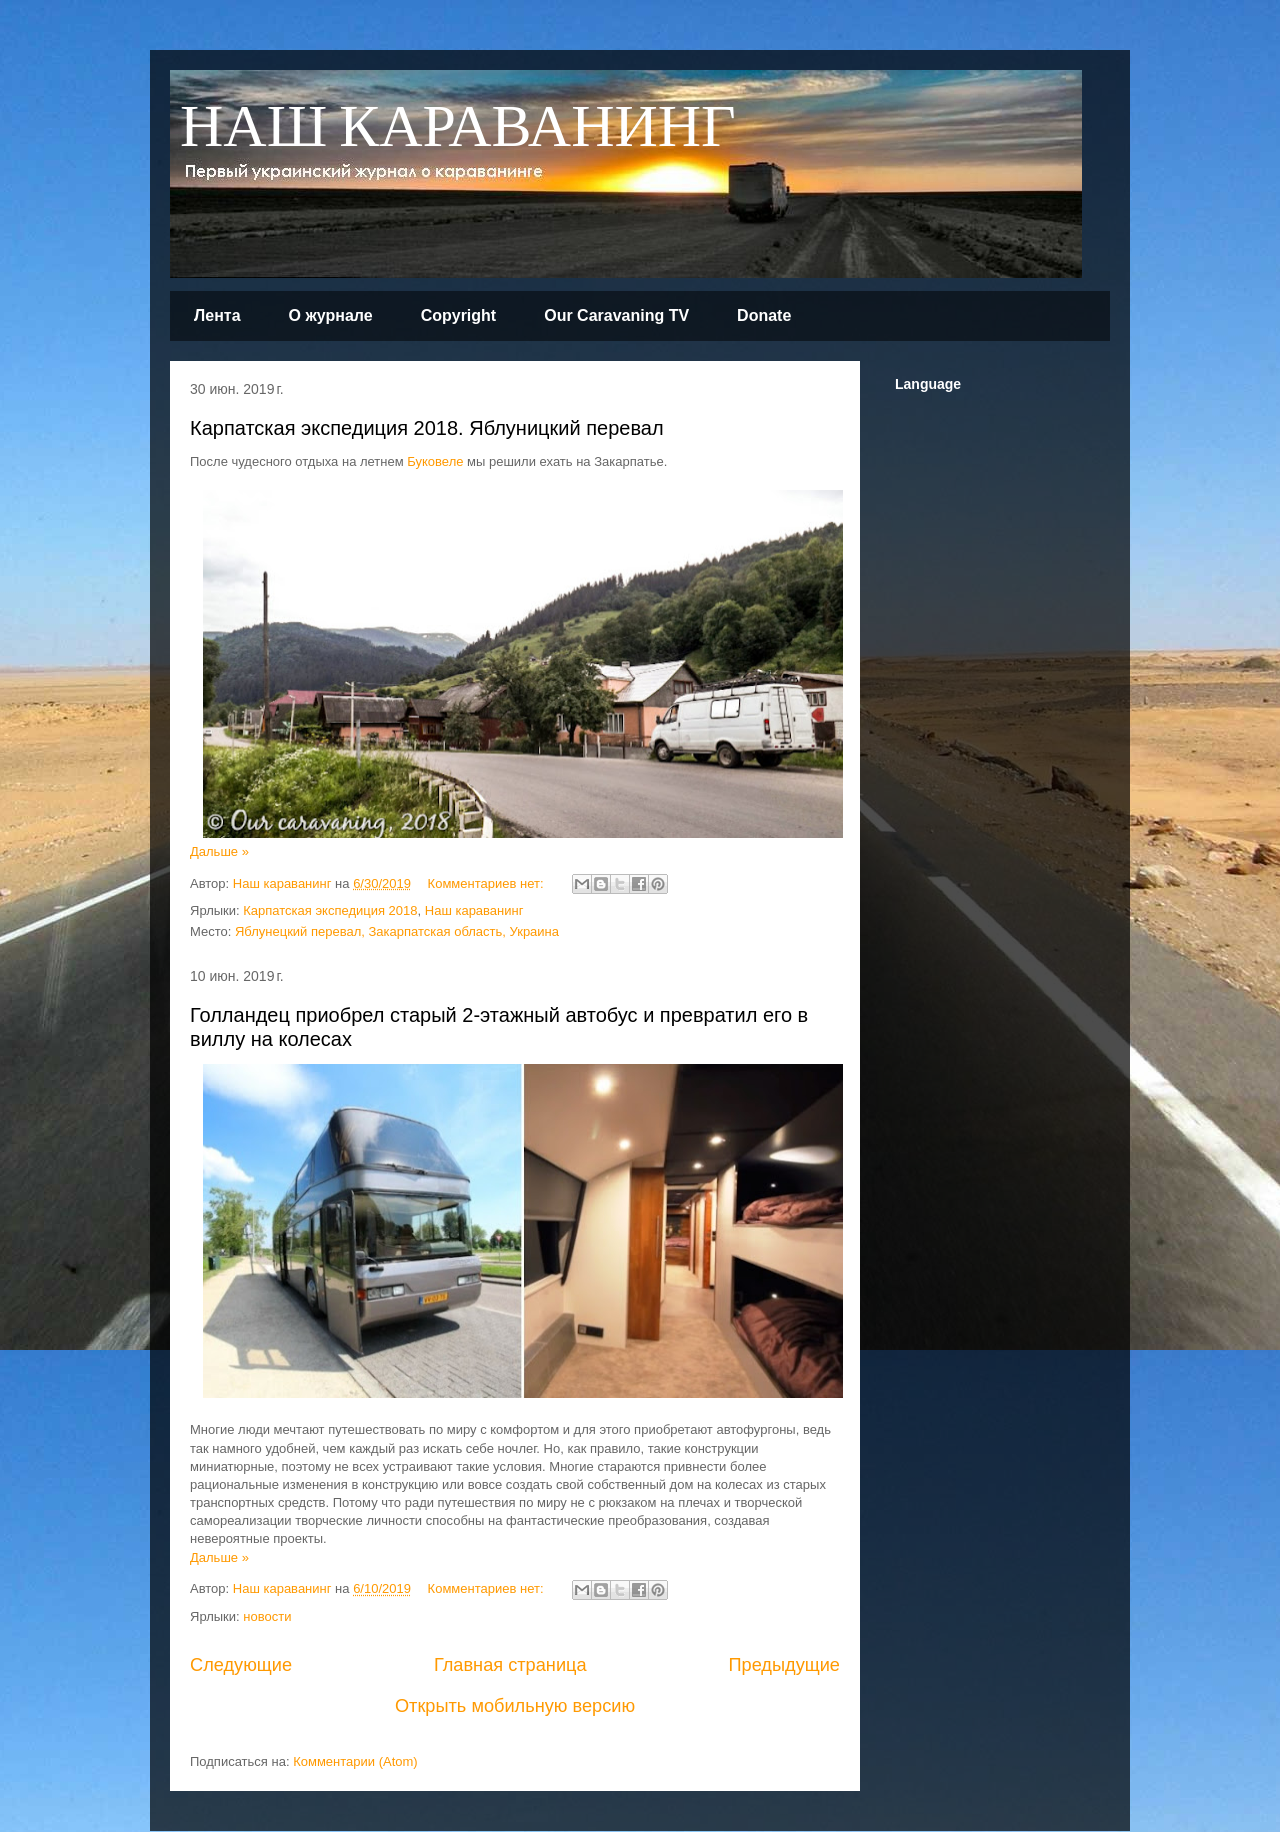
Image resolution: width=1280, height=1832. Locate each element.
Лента (217, 315)
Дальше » (219, 851)
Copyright (459, 315)
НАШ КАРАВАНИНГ (458, 128)
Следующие (241, 1665)
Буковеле (435, 461)
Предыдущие (784, 1665)
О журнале (331, 315)
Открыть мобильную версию (515, 1706)
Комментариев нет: (488, 883)
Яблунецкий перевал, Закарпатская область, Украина (397, 931)
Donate (764, 315)
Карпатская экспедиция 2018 (330, 910)
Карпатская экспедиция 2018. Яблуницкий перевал (427, 428)
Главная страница (510, 1665)
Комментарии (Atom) (355, 1761)
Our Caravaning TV (616, 315)
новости (267, 1616)
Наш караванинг (474, 910)
